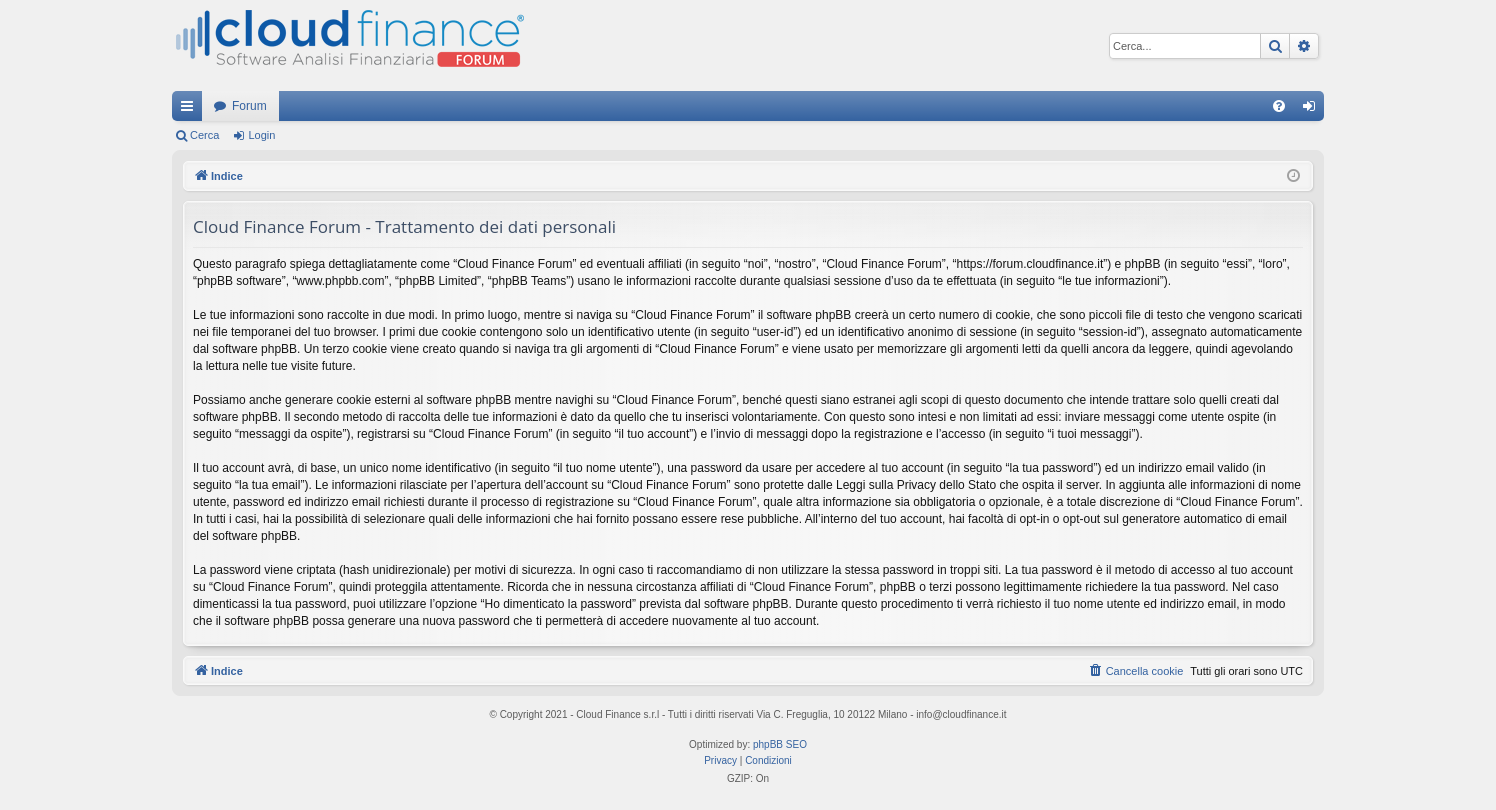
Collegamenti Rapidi (191, 110)
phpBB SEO (780, 744)
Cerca (204, 135)
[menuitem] (1279, 106)
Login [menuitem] (1313, 110)
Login (261, 135)
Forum (249, 106)
